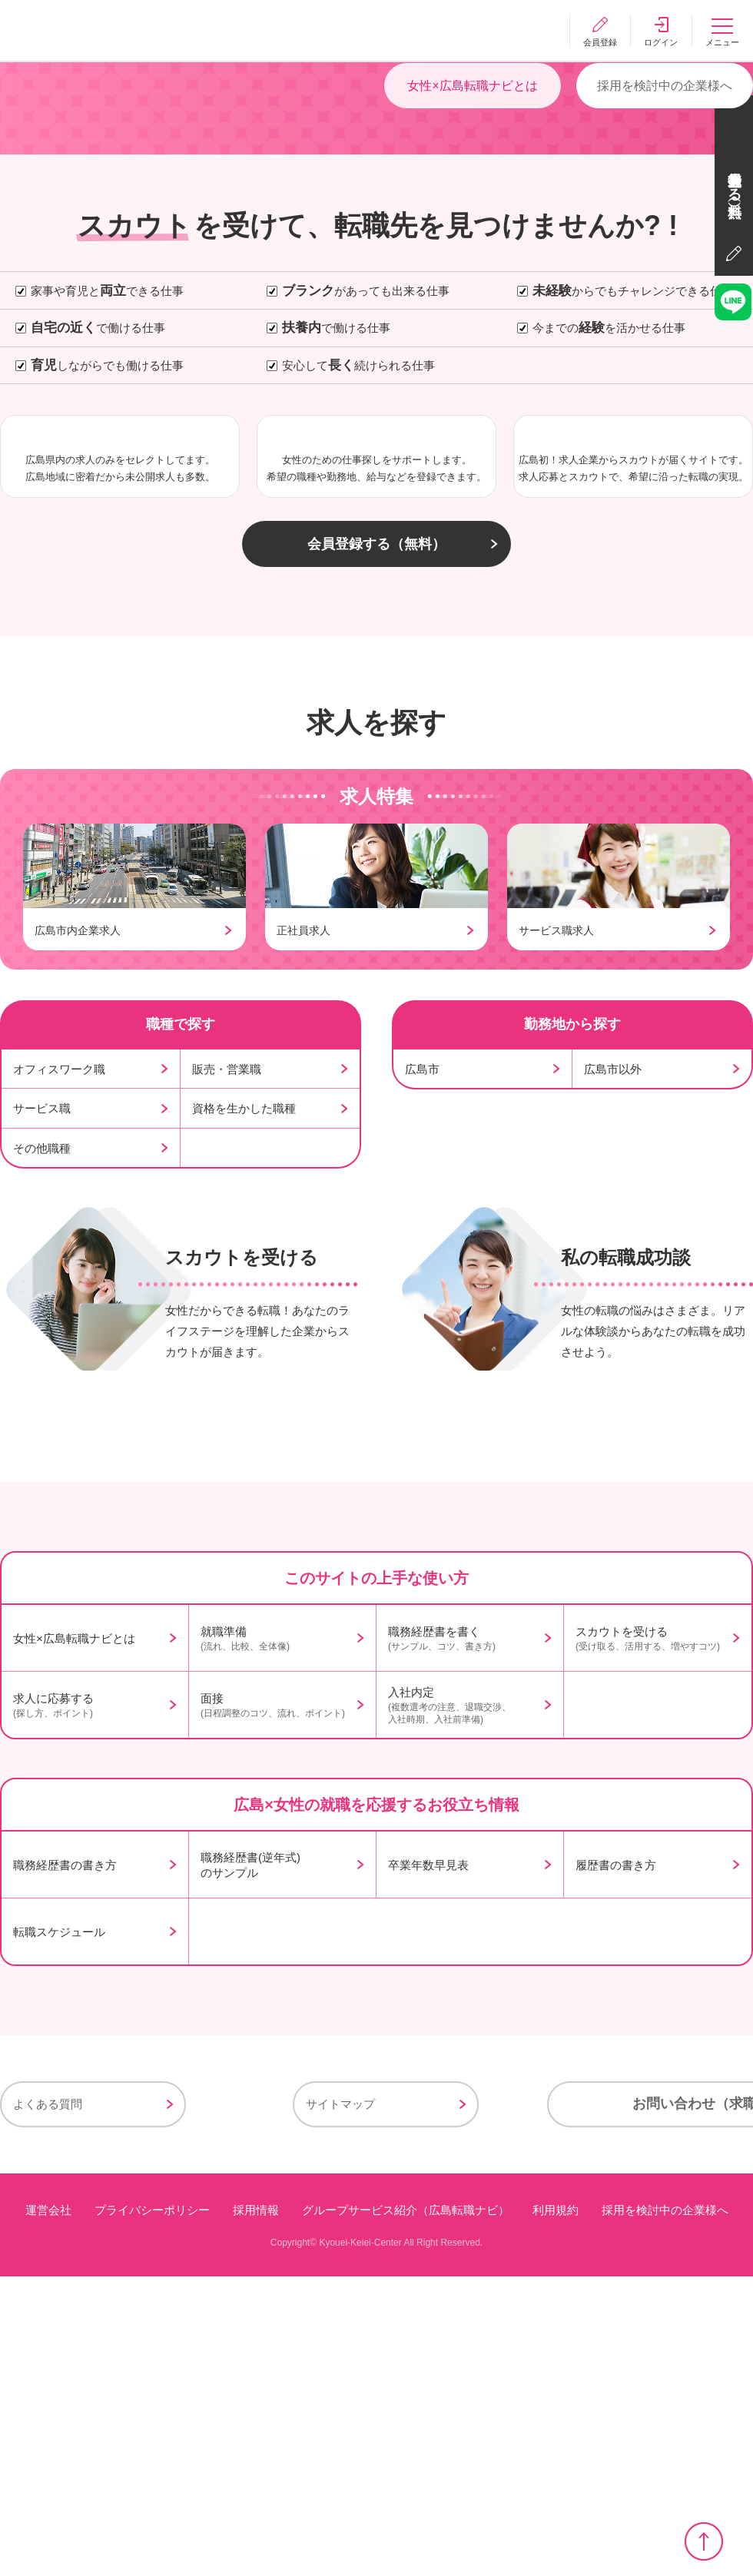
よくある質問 (47, 2405)
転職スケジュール (59, 2232)
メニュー (722, 42)
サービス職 (42, 1356)
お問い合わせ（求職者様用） (576, 2404)
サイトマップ (247, 2405)
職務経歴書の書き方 (65, 2165)
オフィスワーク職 (59, 1317)
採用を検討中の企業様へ (664, 238)
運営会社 (48, 2510)
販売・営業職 (226, 1317)
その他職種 (42, 1396)
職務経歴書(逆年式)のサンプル (250, 2165)
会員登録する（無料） (376, 793)
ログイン (661, 42)
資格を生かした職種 (244, 1356)
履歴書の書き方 (616, 2165)
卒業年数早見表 (428, 2165)
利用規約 (555, 2510)
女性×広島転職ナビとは (472, 238)
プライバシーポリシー (152, 2510)
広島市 (422, 1317)
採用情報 (256, 2510)
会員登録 (599, 42)
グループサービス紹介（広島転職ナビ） (405, 2510)
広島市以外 (613, 1317)
